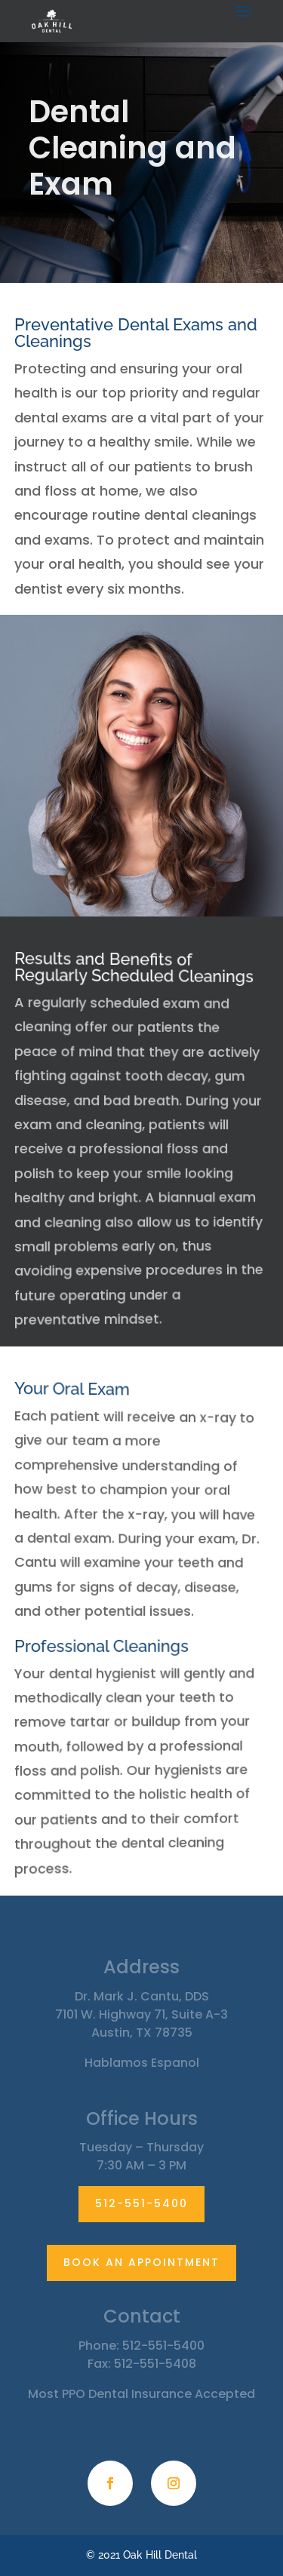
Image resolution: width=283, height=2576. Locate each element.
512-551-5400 (141, 2203)
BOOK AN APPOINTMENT (141, 2262)
